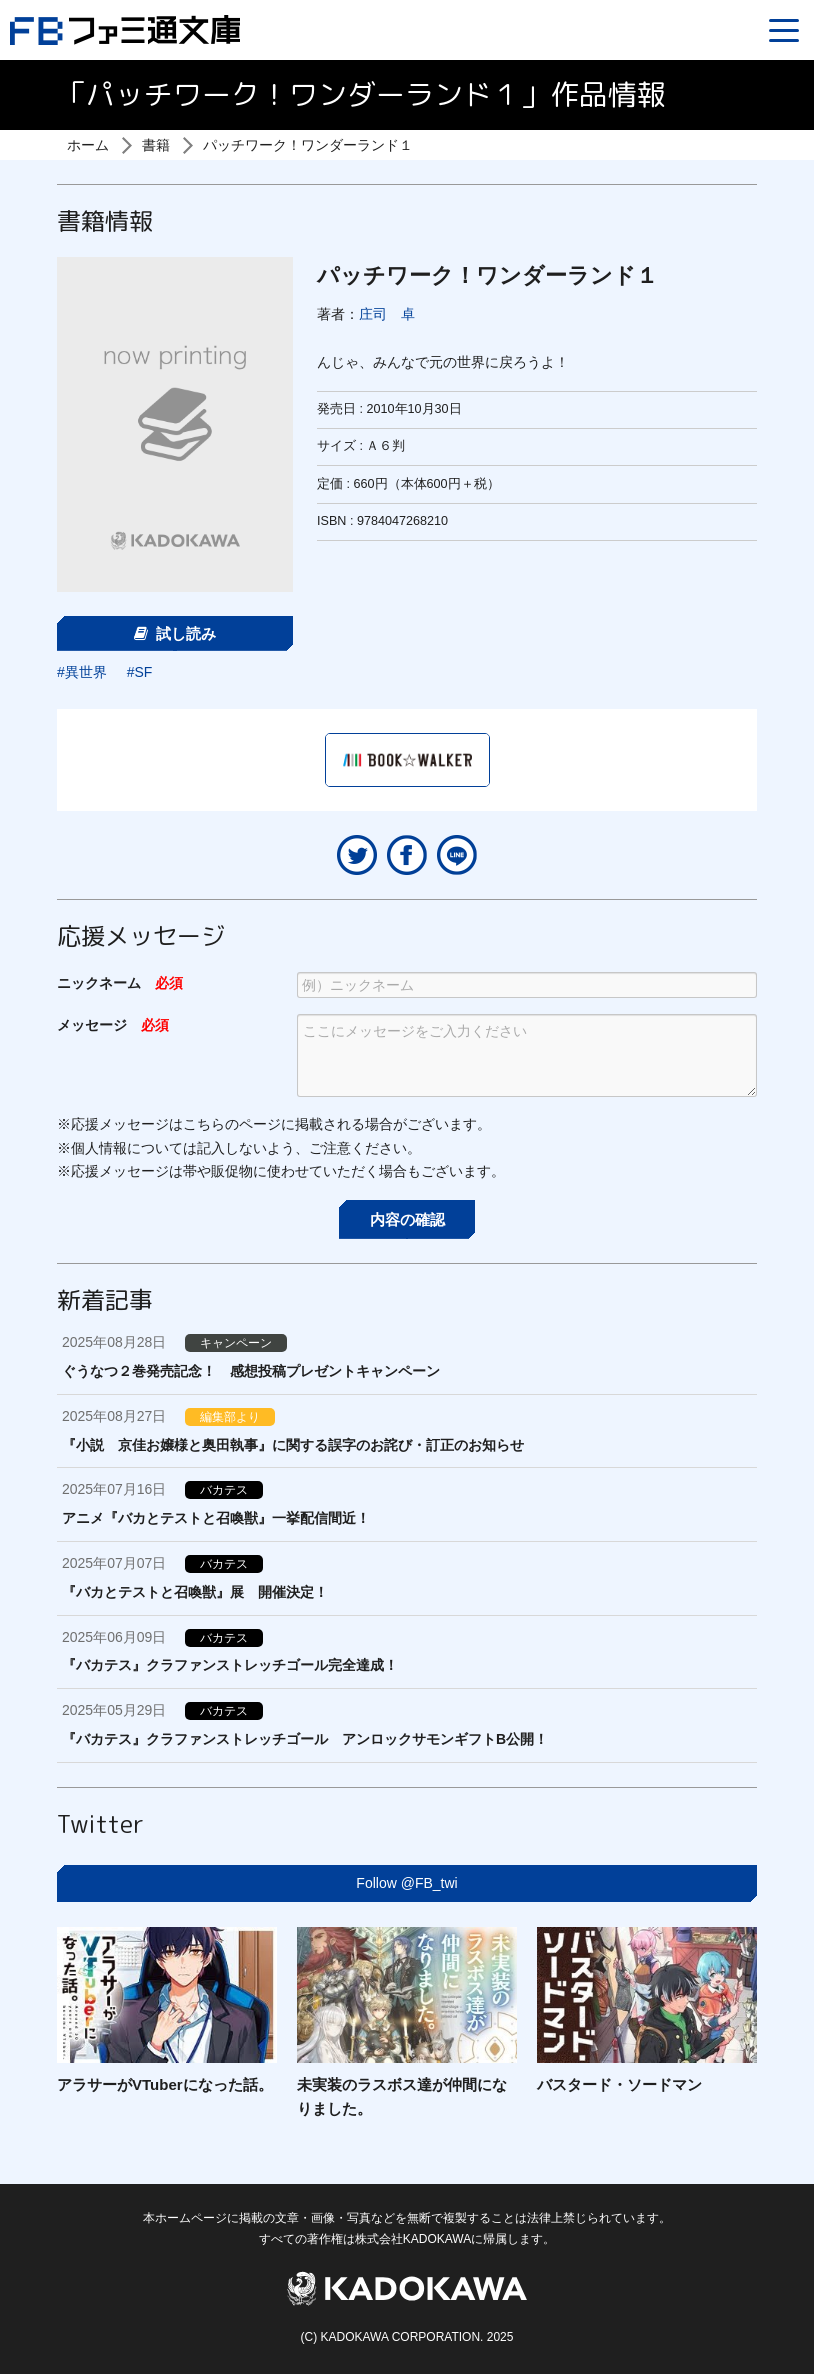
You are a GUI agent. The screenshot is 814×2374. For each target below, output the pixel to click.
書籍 (156, 145)
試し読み (175, 633)
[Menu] (784, 30)
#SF (140, 672)
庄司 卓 (387, 314)
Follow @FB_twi (406, 1883)
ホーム (88, 145)
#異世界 (82, 672)
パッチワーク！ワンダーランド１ (308, 145)
